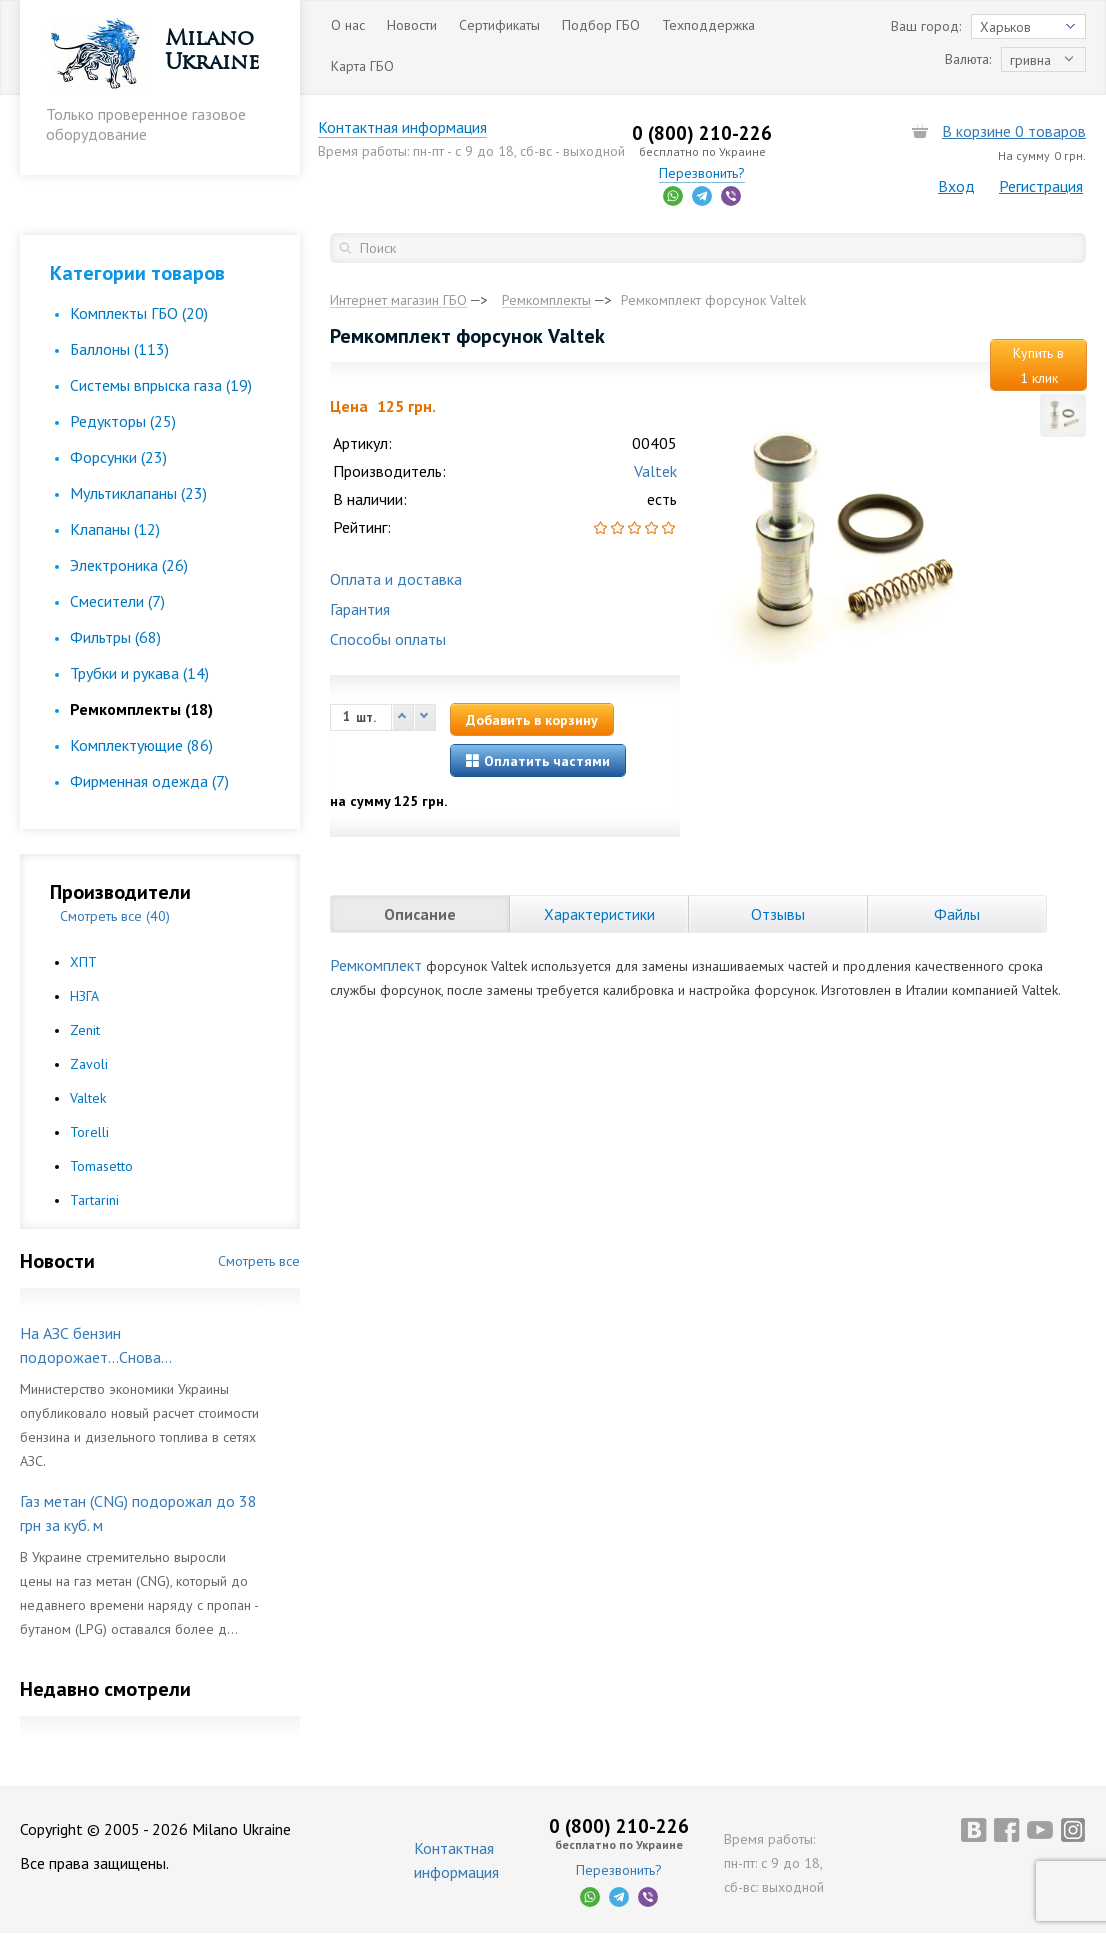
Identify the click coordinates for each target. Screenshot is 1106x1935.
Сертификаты (499, 25)
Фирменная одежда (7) (149, 781)
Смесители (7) (117, 601)
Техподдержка (708, 25)
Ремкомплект (376, 965)
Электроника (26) (129, 565)
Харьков (1005, 27)
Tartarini (94, 1200)
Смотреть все (259, 1261)
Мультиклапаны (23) (138, 493)
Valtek (88, 1098)
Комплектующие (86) (141, 745)
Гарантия (360, 609)
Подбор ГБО (601, 25)
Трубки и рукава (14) (139, 673)
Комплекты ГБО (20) (139, 313)
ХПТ (83, 962)
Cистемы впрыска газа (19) (161, 385)
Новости (412, 25)
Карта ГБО (362, 66)
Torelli (89, 1132)
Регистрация (1041, 186)
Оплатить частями (538, 761)
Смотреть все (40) (115, 916)
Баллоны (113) (119, 349)
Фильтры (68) (115, 637)
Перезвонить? (708, 173)
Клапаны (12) (115, 529)
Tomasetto (101, 1166)
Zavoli (89, 1064)
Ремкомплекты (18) (141, 709)
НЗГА (84, 996)
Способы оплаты (388, 639)
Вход (956, 186)
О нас (348, 25)
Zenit (85, 1030)
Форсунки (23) (118, 457)
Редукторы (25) (123, 421)
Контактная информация (414, 127)
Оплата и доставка (396, 579)
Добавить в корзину (532, 720)
